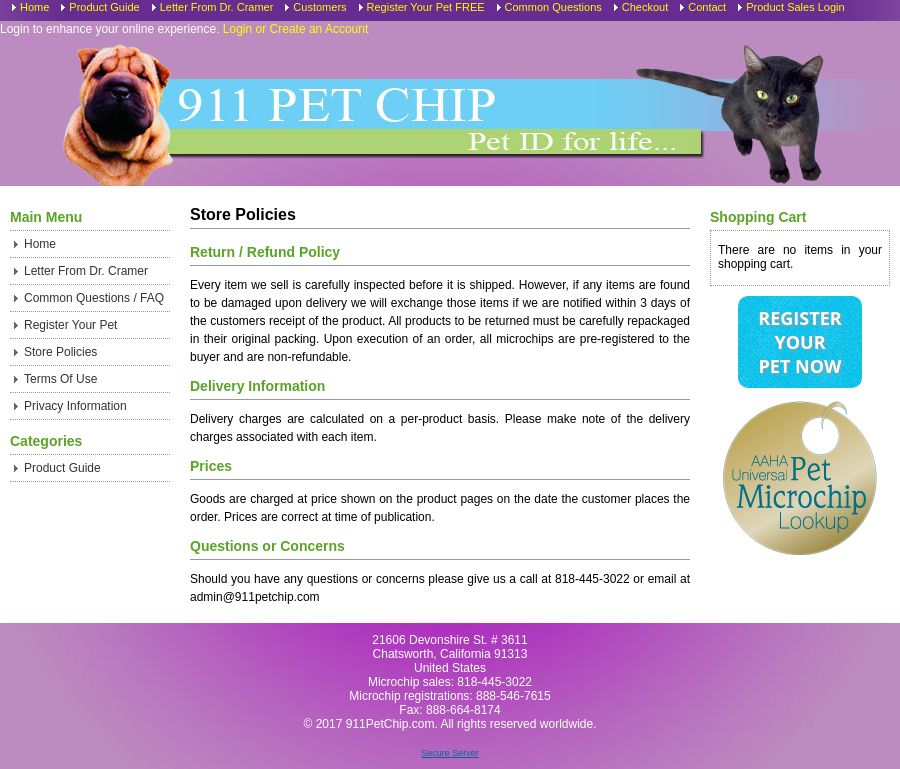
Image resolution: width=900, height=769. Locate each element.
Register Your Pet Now (799, 342)
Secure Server (450, 753)
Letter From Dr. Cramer (217, 7)
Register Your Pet (70, 325)
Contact (707, 7)
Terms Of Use (60, 379)
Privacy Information (75, 406)
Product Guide (104, 7)
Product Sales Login (795, 7)
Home (34, 7)
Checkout (645, 7)
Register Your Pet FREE (426, 7)
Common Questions (553, 7)
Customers (319, 7)
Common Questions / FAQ (94, 298)
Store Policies (60, 352)
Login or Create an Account (295, 29)
